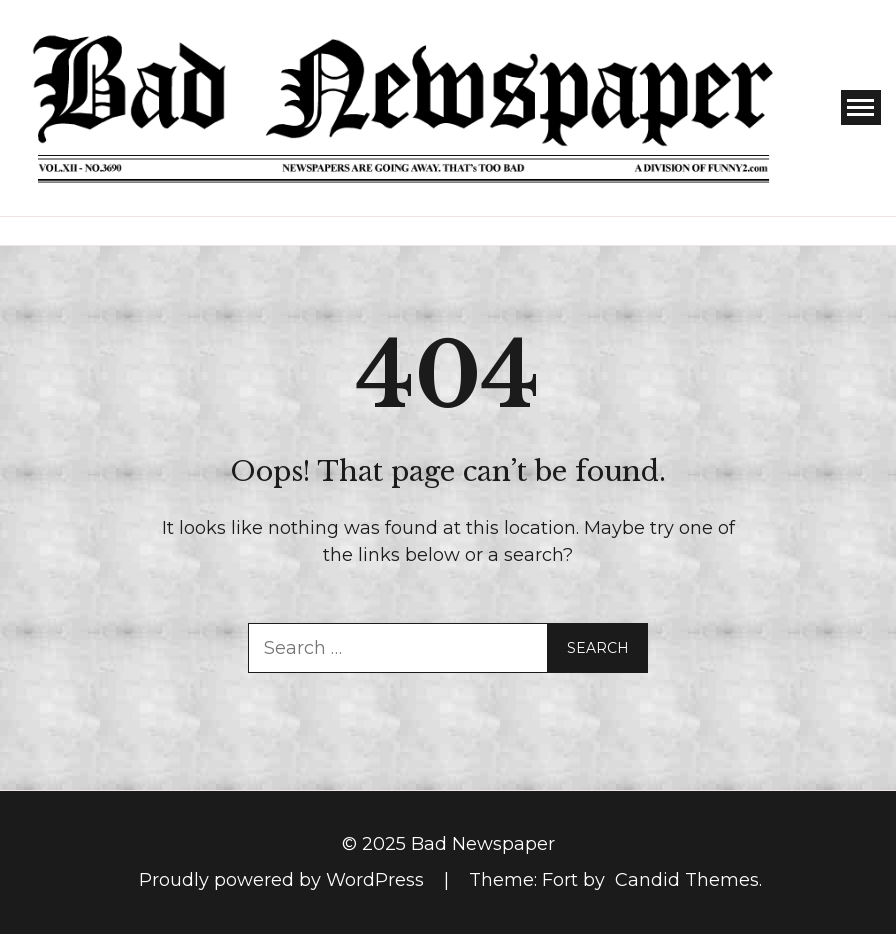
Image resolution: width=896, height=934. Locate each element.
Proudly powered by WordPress (284, 880)
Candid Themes (687, 880)
